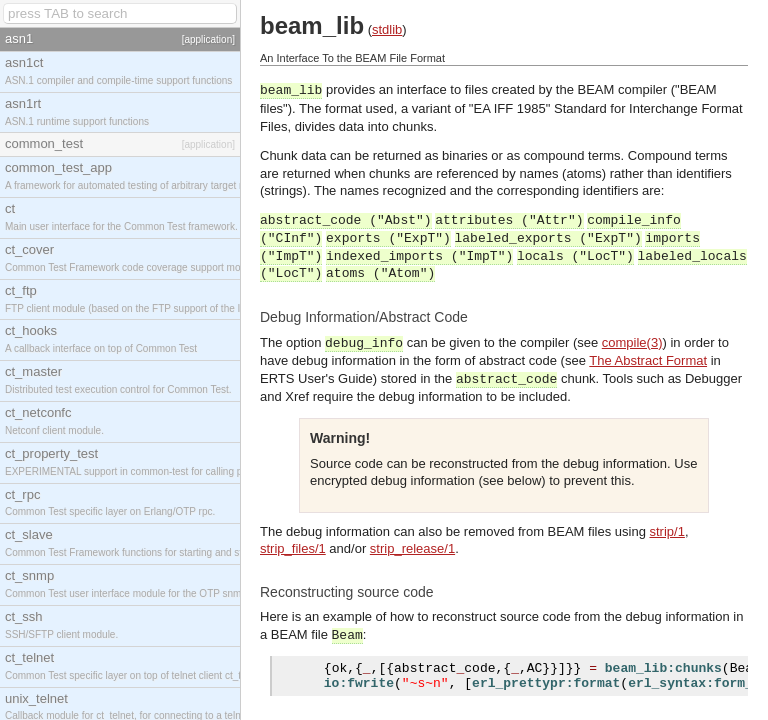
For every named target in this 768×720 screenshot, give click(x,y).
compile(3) (632, 342)
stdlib (387, 29)
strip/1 (666, 531)
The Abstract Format (648, 360)
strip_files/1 (293, 548)
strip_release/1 (412, 548)
